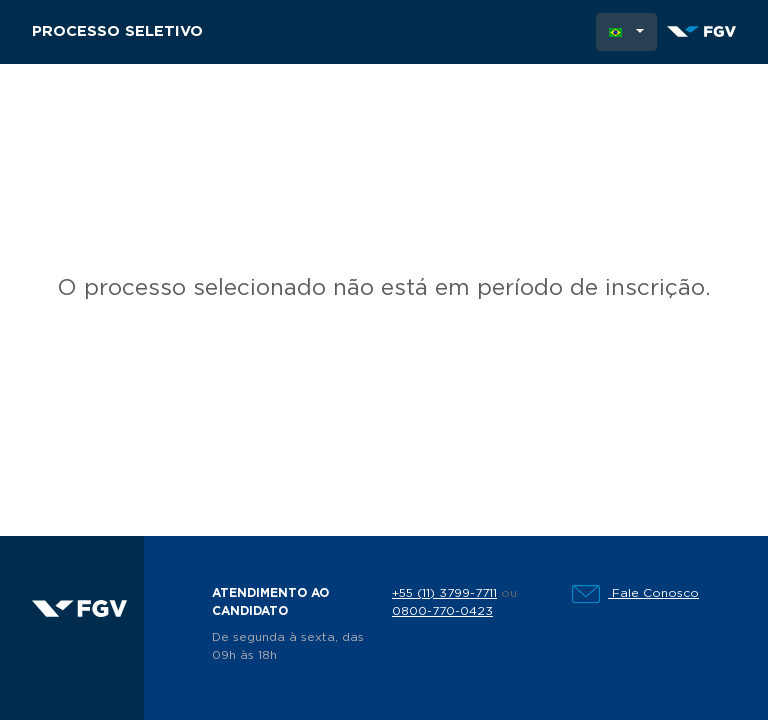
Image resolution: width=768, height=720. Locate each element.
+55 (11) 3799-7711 (444, 593)
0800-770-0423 (442, 611)
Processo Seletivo (117, 31)
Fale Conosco (635, 593)
